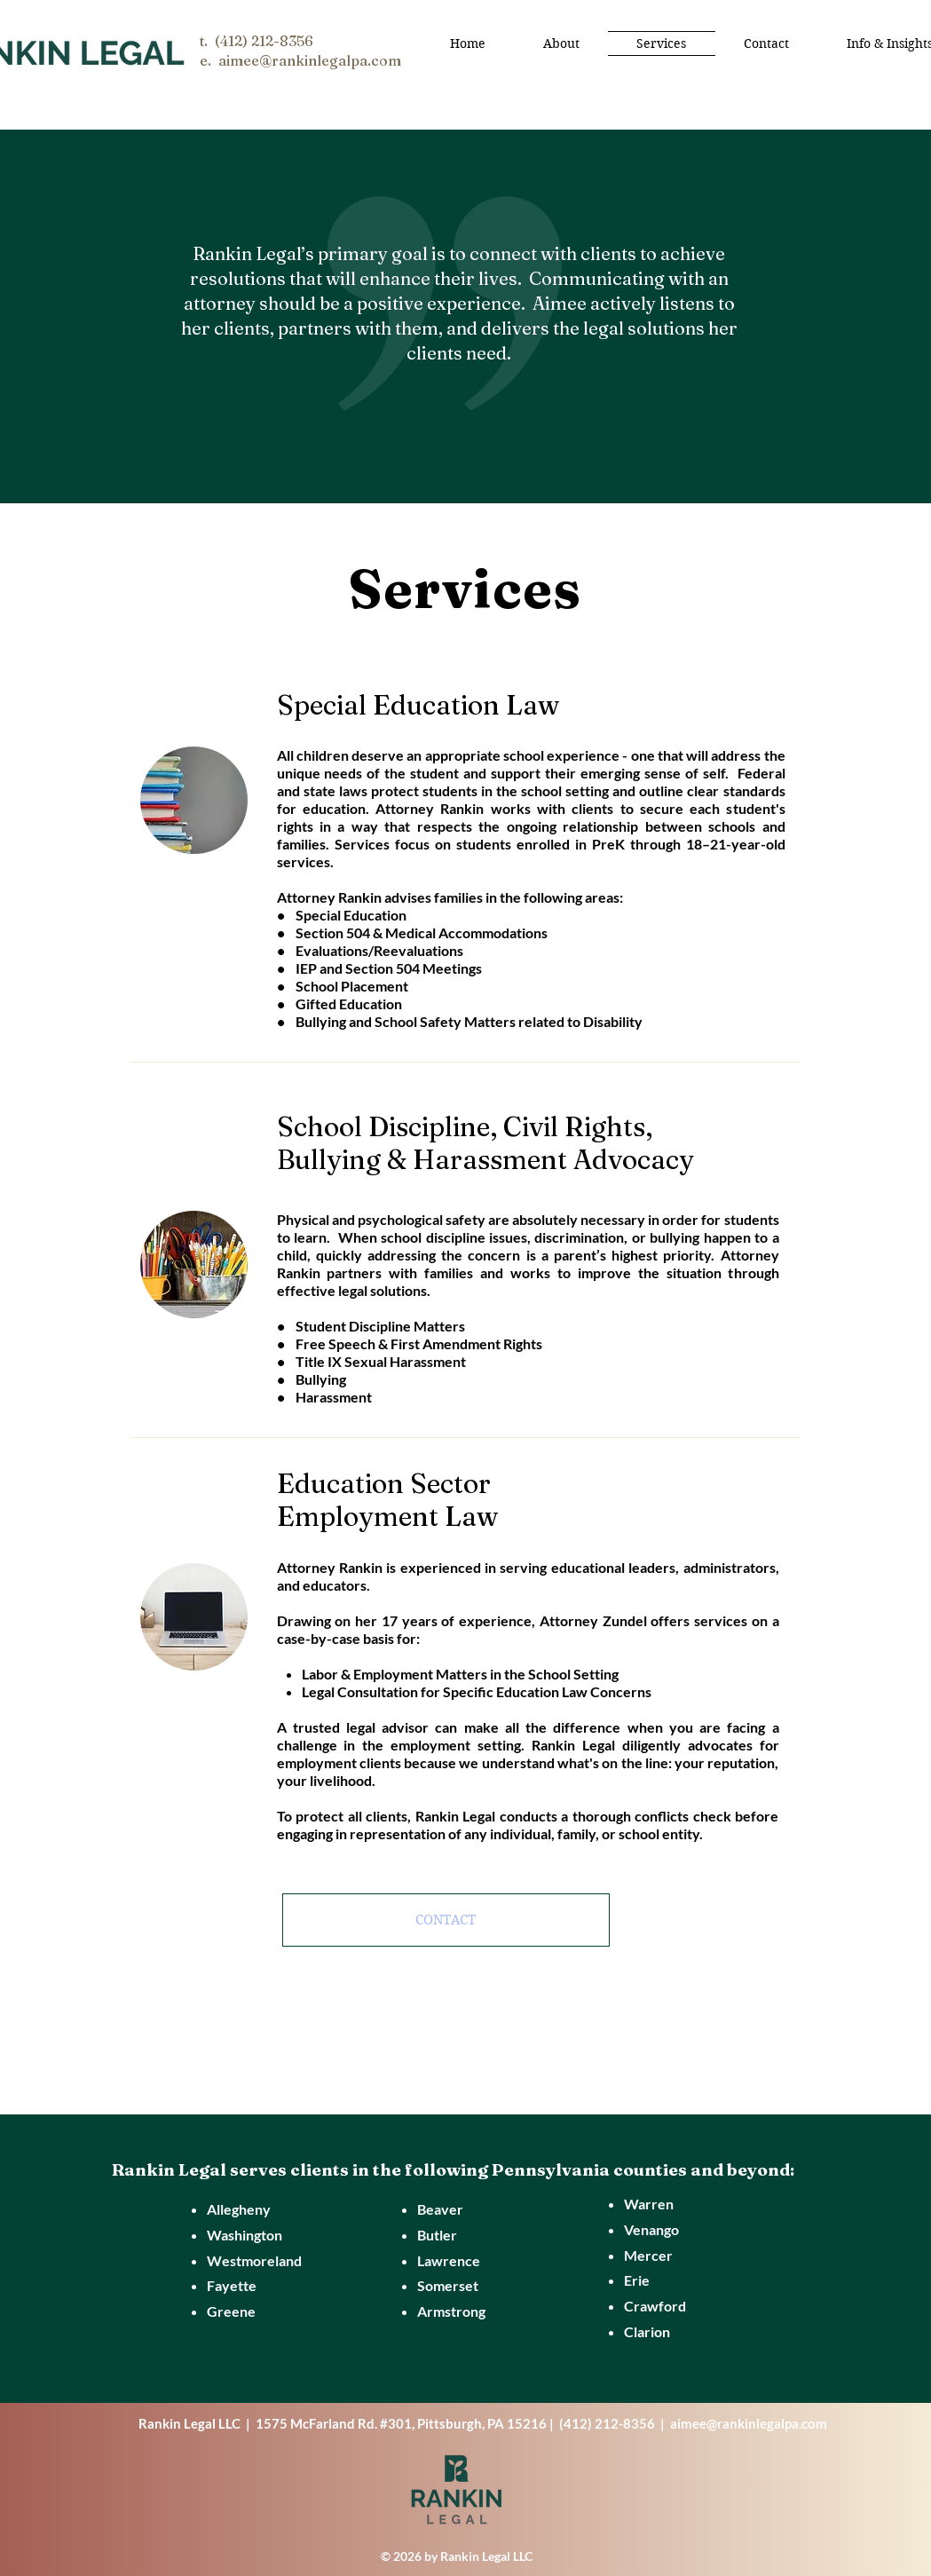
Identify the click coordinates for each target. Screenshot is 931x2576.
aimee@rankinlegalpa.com (748, 2423)
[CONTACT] (446, 1920)
